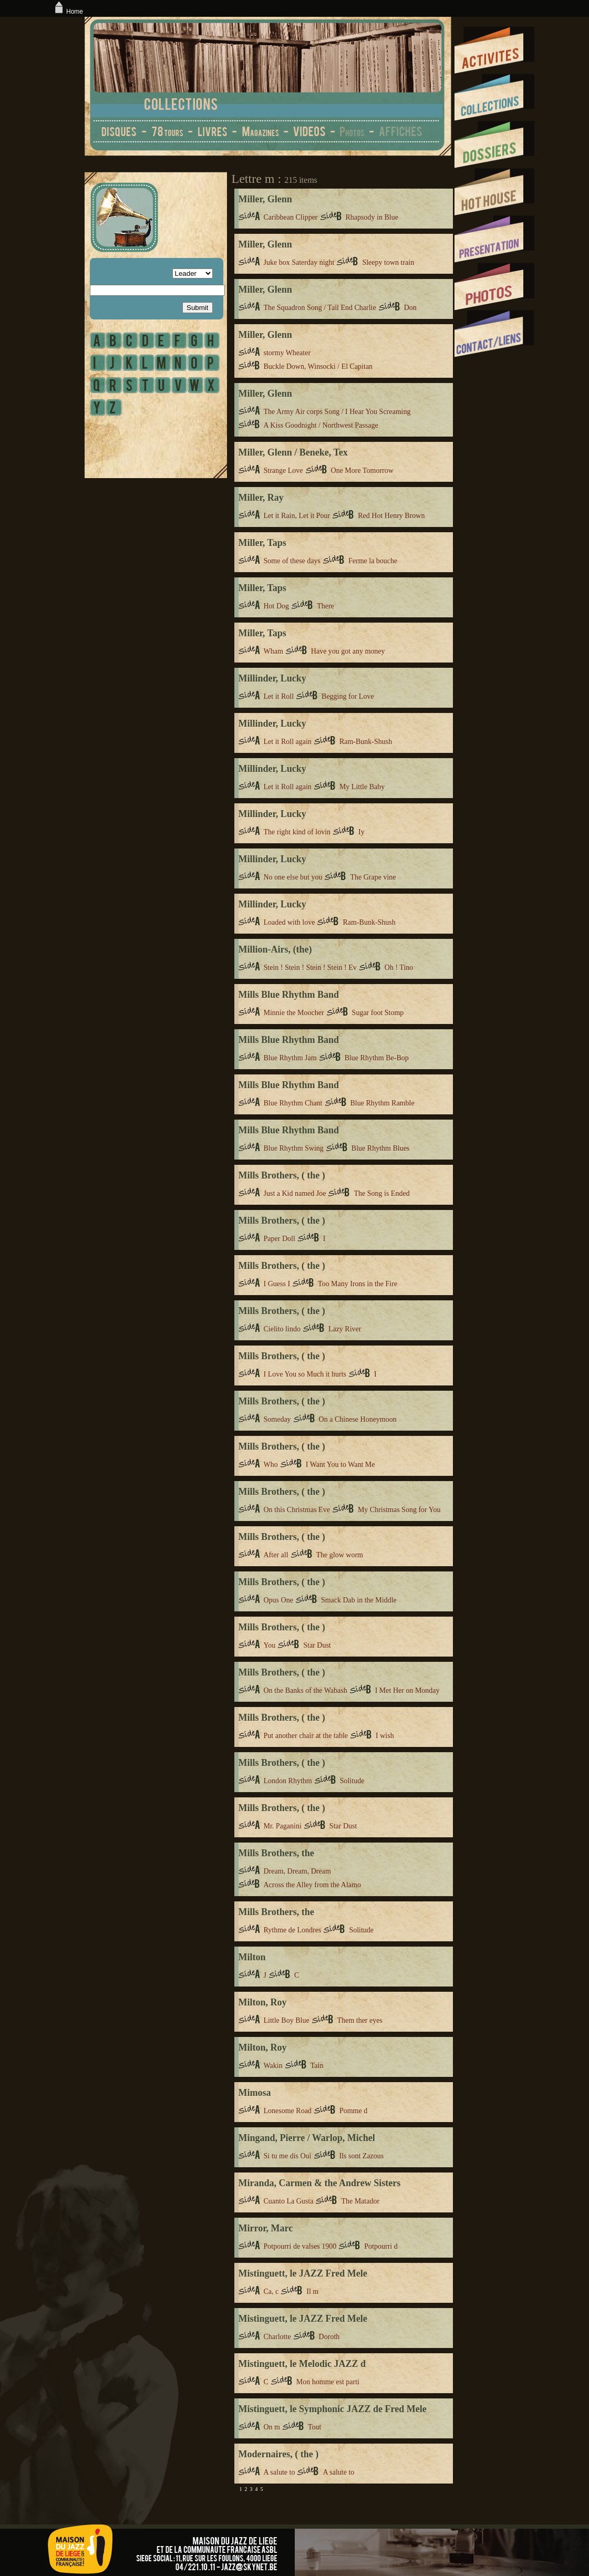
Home (68, 11)
